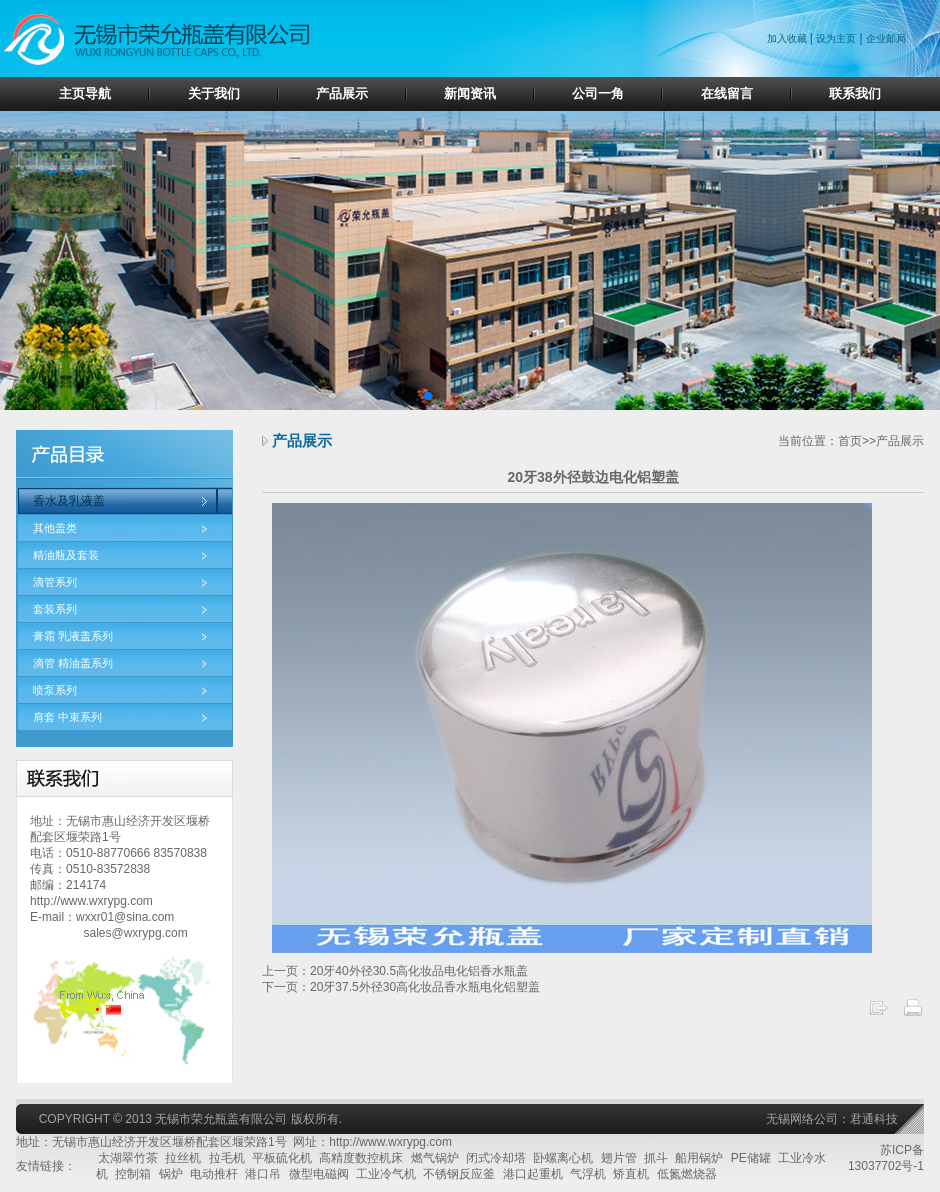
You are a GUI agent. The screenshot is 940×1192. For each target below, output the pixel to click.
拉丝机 (183, 1158)
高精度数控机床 (361, 1158)
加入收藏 (788, 38)
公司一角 (598, 93)
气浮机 (588, 1174)
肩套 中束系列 (67, 717)
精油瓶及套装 (66, 555)
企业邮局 (886, 38)
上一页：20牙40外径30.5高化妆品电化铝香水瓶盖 (395, 971)
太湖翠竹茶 (128, 1158)
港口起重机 (533, 1174)
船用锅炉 (699, 1158)
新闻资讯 (470, 93)
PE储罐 (751, 1158)
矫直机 (631, 1174)
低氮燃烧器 (687, 1174)
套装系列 (55, 609)
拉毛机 (227, 1158)
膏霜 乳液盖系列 (73, 636)
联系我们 (855, 93)
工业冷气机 (386, 1174)
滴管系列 (55, 582)
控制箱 (133, 1174)
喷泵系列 (55, 690)
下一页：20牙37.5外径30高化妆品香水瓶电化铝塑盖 (401, 987)
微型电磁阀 (319, 1174)
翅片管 (619, 1158)
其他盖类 (55, 528)
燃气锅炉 (435, 1158)
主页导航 (85, 93)
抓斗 (656, 1158)
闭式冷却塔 (496, 1158)
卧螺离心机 (563, 1158)
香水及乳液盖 (69, 501)
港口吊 (263, 1174)
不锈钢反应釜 (459, 1174)
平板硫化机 (282, 1158)
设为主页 (836, 38)
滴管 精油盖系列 (73, 663)
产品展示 (342, 93)
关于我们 (214, 93)
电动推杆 (214, 1174)
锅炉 (171, 1174)
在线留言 (727, 93)
